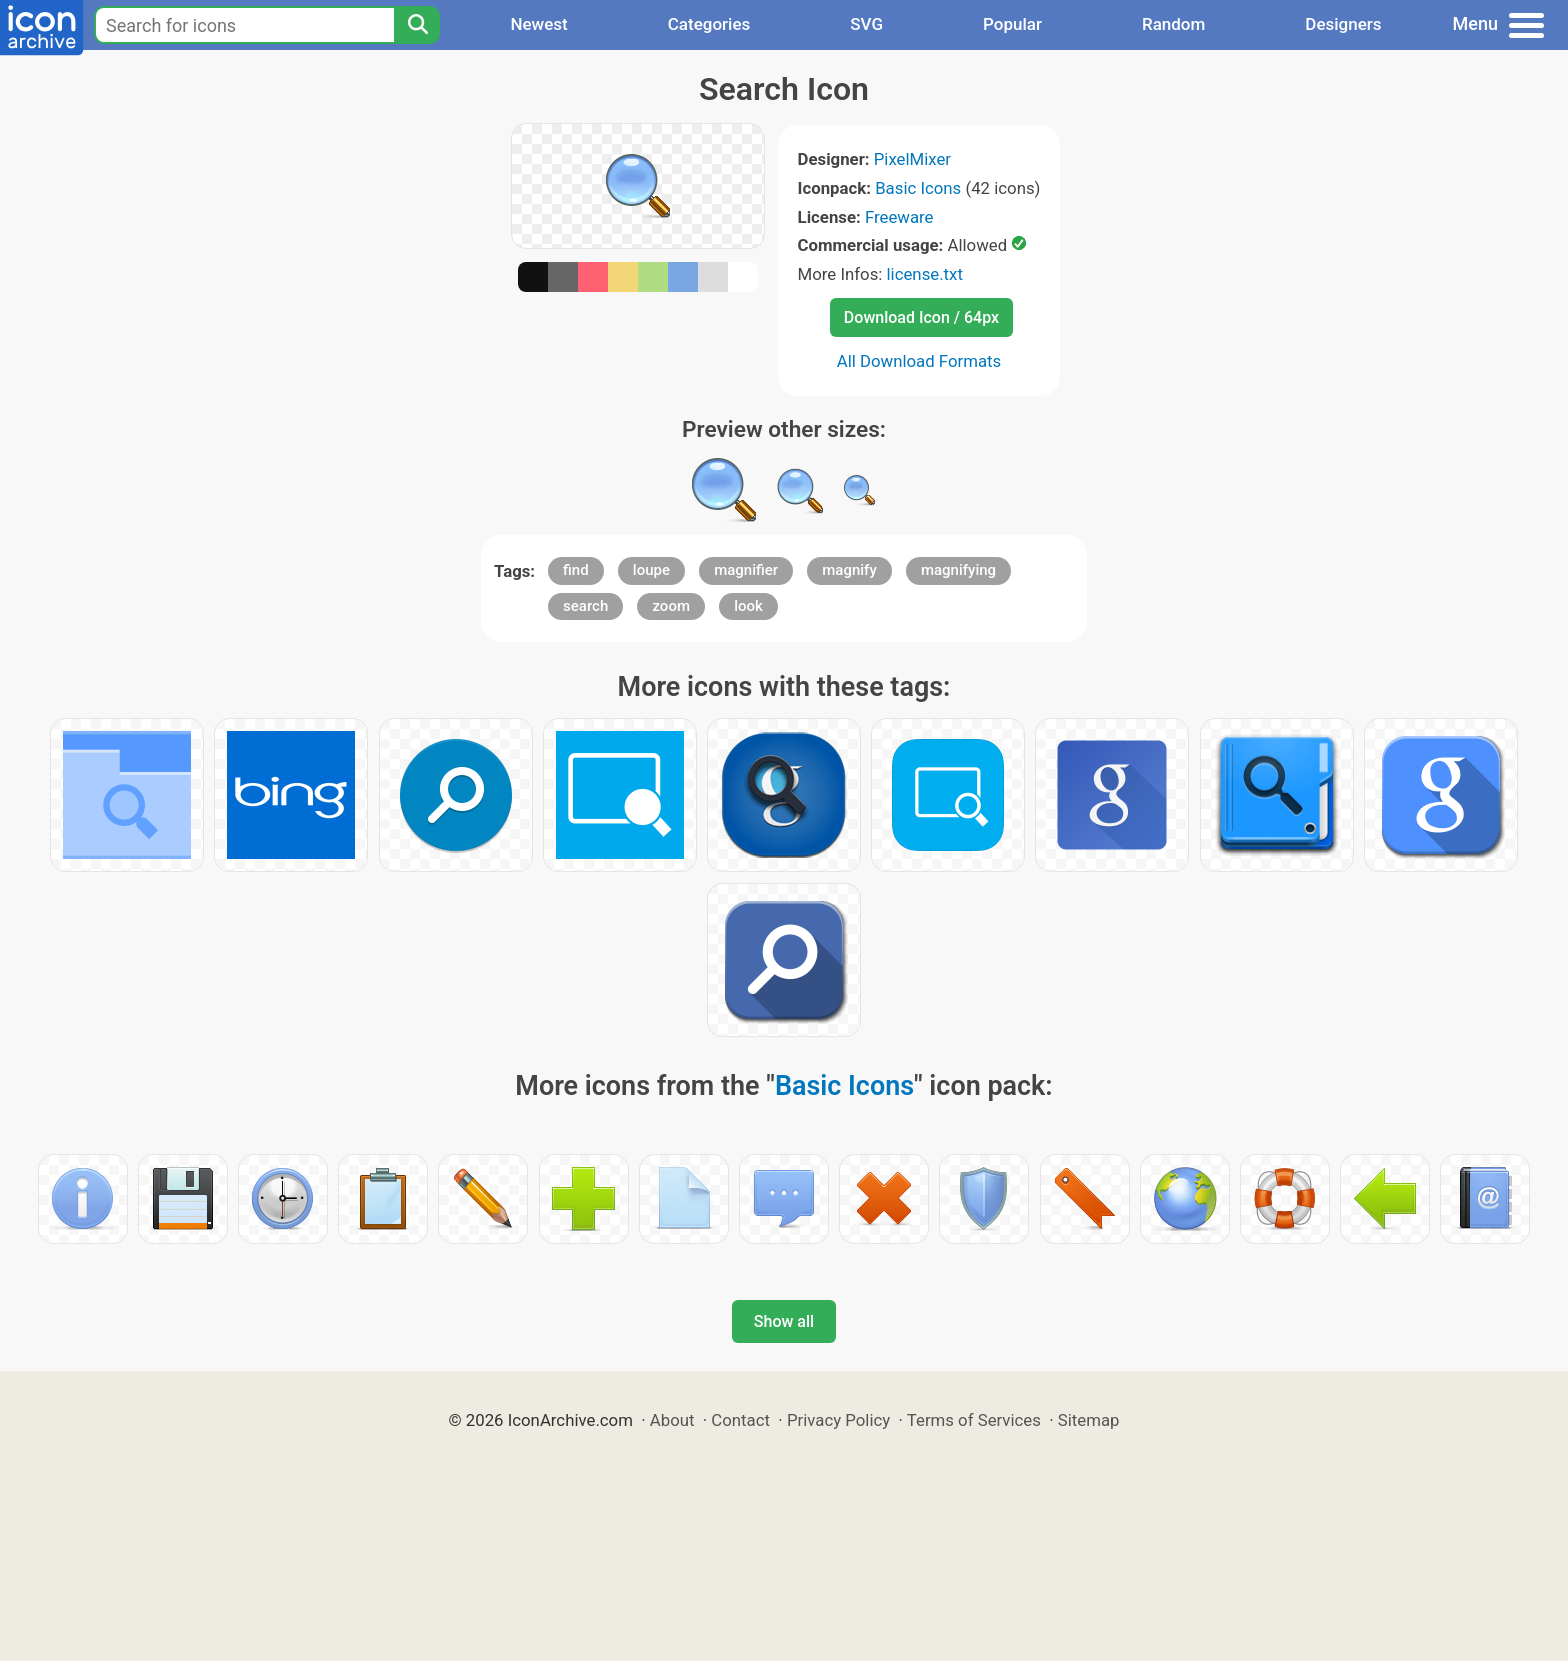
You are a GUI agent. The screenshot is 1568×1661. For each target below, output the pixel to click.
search (585, 606)
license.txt (925, 274)
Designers (1343, 24)
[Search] (417, 25)
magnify (849, 570)
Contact (740, 1420)
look (748, 606)
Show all (784, 1321)
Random (1173, 24)
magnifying (958, 570)
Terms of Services (974, 1420)
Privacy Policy (838, 1420)
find (576, 570)
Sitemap (1089, 1420)
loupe (651, 570)
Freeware (899, 217)
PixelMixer (912, 159)
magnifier (746, 570)
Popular (1012, 24)
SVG (866, 24)
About (672, 1420)
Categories (709, 24)
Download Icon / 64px (921, 317)
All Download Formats (919, 361)
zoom (671, 606)
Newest (538, 24)
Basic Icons (918, 188)
